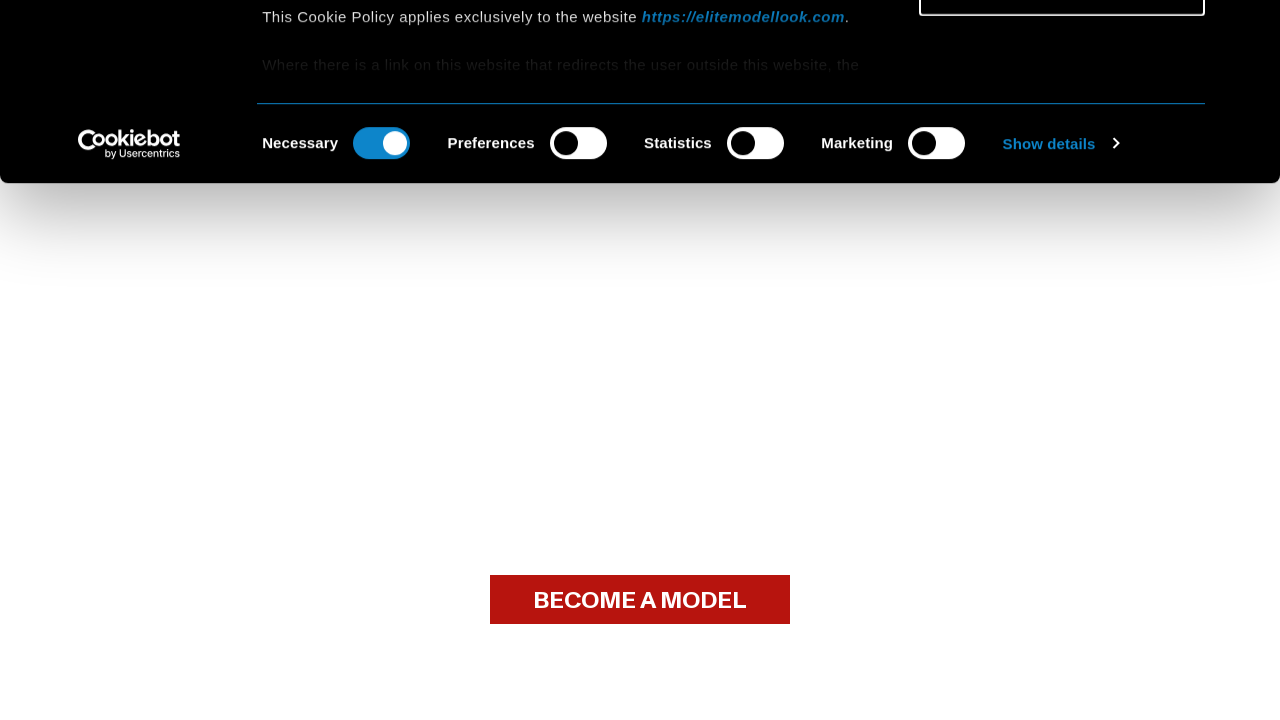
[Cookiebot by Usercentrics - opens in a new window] (129, 320)
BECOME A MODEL (640, 600)
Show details (1049, 319)
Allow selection (1061, 108)
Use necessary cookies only (1062, 166)
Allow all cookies (1062, 49)
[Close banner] (1249, 31)
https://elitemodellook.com (743, 192)
